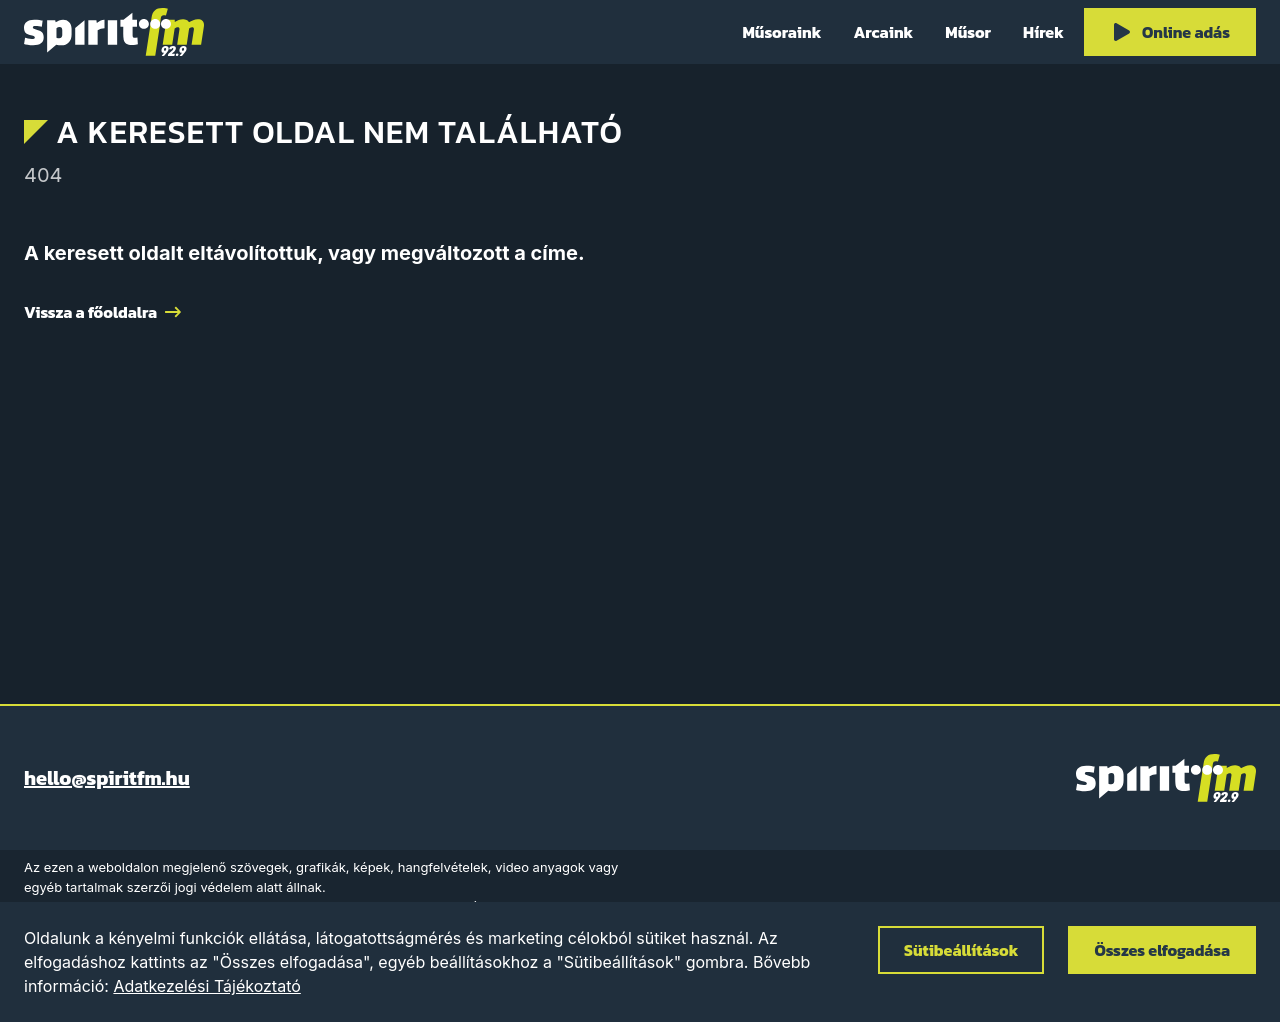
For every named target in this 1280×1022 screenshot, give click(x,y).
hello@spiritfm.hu (107, 778)
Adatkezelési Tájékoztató (206, 986)
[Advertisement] (640, 506)
